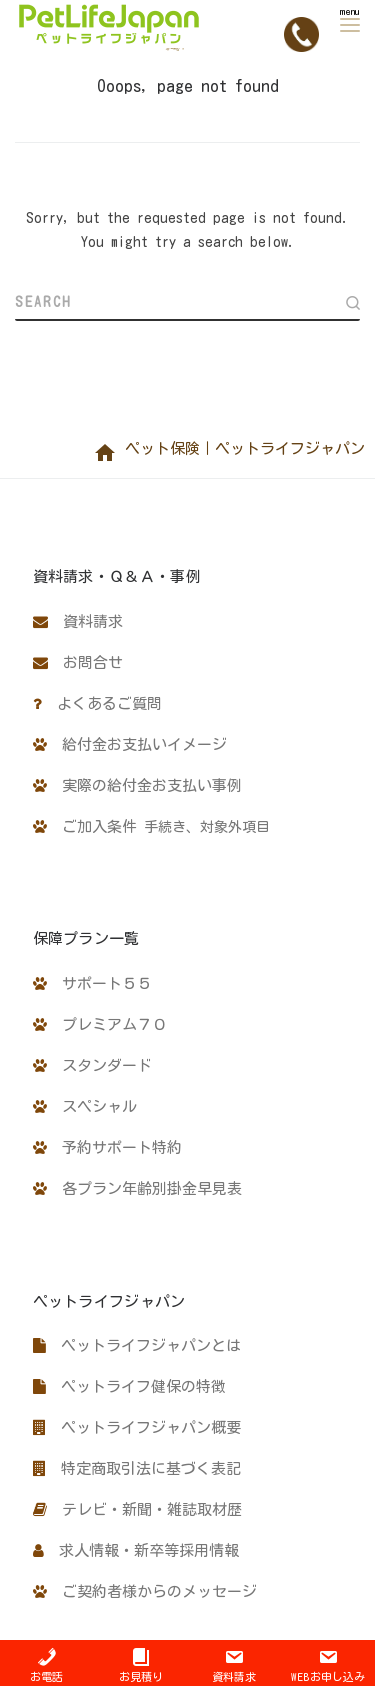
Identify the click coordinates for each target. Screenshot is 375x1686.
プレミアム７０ (100, 1024)
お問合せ (78, 662)
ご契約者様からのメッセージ (145, 1591)
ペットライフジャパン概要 (137, 1427)
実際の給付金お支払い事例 (137, 785)
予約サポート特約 (107, 1147)
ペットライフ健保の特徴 (129, 1386)
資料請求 (78, 621)
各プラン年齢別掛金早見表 (137, 1188)
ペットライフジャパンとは (137, 1345)
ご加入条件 (151, 826)
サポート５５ (92, 983)
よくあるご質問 (97, 703)
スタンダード (92, 1065)
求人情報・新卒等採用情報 (136, 1550)
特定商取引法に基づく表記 (137, 1468)
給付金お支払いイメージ (130, 744)
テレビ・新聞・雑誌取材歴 (137, 1509)
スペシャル (85, 1106)
